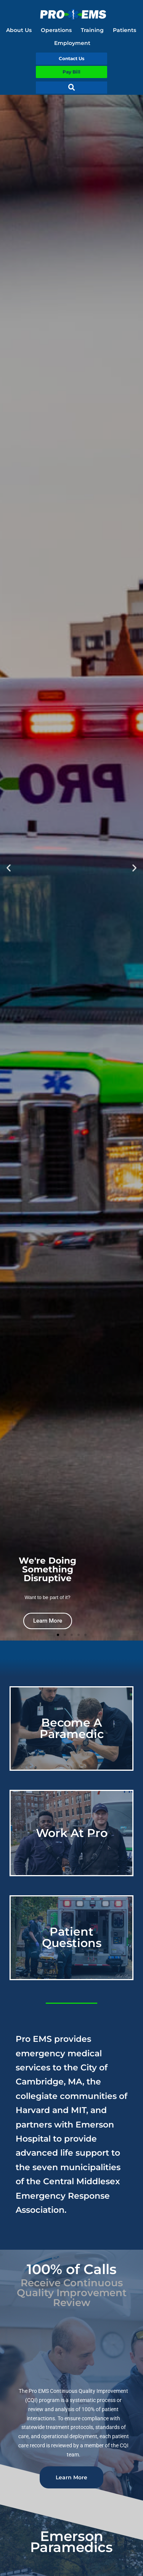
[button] (72, 87)
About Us (19, 30)
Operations (56, 30)
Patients (124, 30)
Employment (72, 43)
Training (92, 30)
